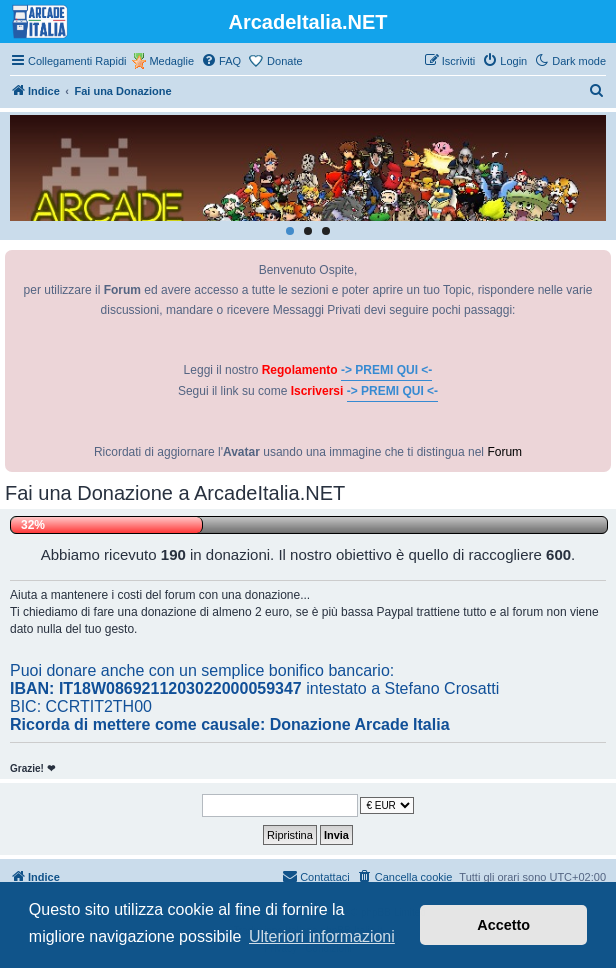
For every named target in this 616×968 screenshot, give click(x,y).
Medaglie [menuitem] (171, 61)
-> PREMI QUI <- (386, 370)
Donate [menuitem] (284, 61)
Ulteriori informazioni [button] (322, 936)
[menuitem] (221, 61)
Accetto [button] (503, 925)
